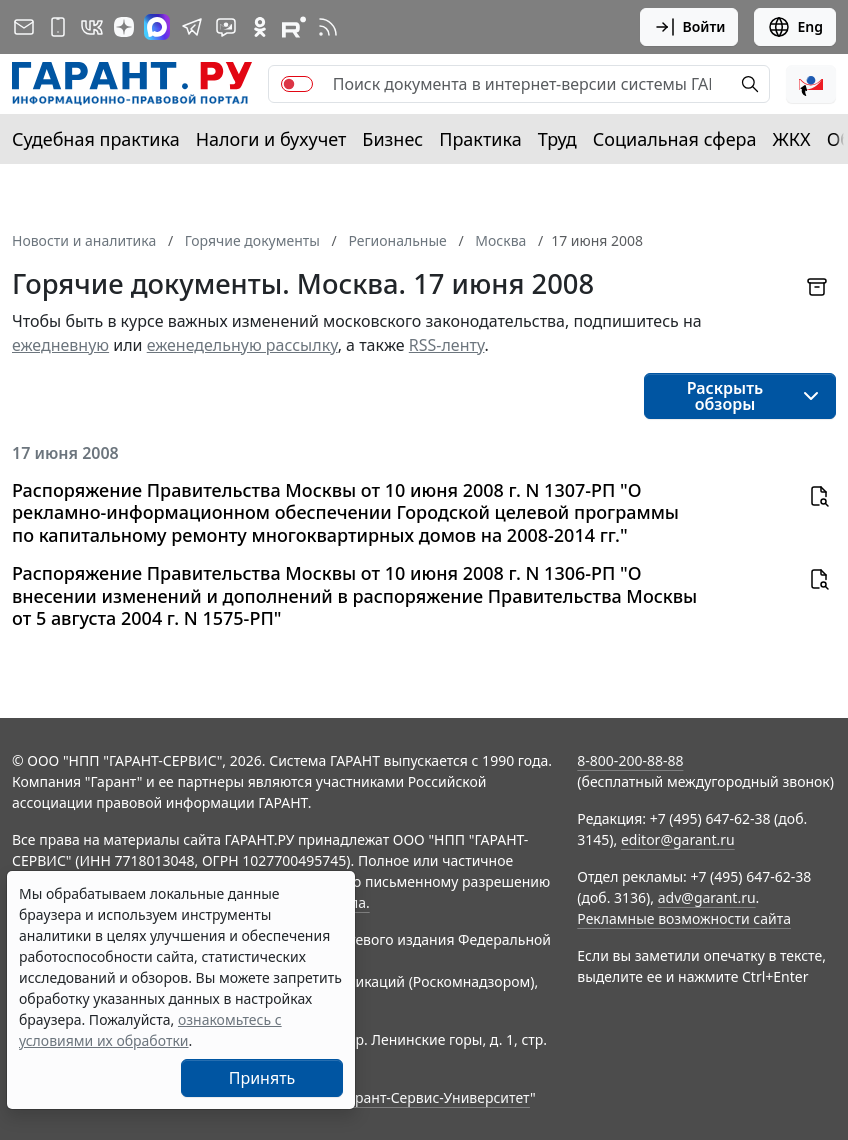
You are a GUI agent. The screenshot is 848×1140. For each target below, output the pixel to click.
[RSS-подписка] (328, 27)
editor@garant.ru (678, 839)
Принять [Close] (262, 1078)
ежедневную (60, 345)
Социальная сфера (675, 139)
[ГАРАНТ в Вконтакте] (92, 27)
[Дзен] (124, 27)
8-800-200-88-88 (630, 760)
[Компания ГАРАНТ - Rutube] (294, 27)
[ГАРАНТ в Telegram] (192, 27)
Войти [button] (689, 27)
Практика (480, 139)
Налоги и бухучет (271, 139)
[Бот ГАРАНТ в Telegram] (226, 27)
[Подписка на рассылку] (24, 27)
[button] (811, 84)
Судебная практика (96, 139)
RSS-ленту (447, 345)
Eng (795, 27)
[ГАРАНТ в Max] (157, 27)
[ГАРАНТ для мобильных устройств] (58, 27)
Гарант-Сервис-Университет (435, 1097)
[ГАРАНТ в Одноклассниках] (260, 27)
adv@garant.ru (707, 897)
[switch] (297, 84)
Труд (557, 139)
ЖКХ (792, 139)
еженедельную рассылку (242, 345)
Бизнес (392, 139)
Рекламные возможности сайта (684, 918)
